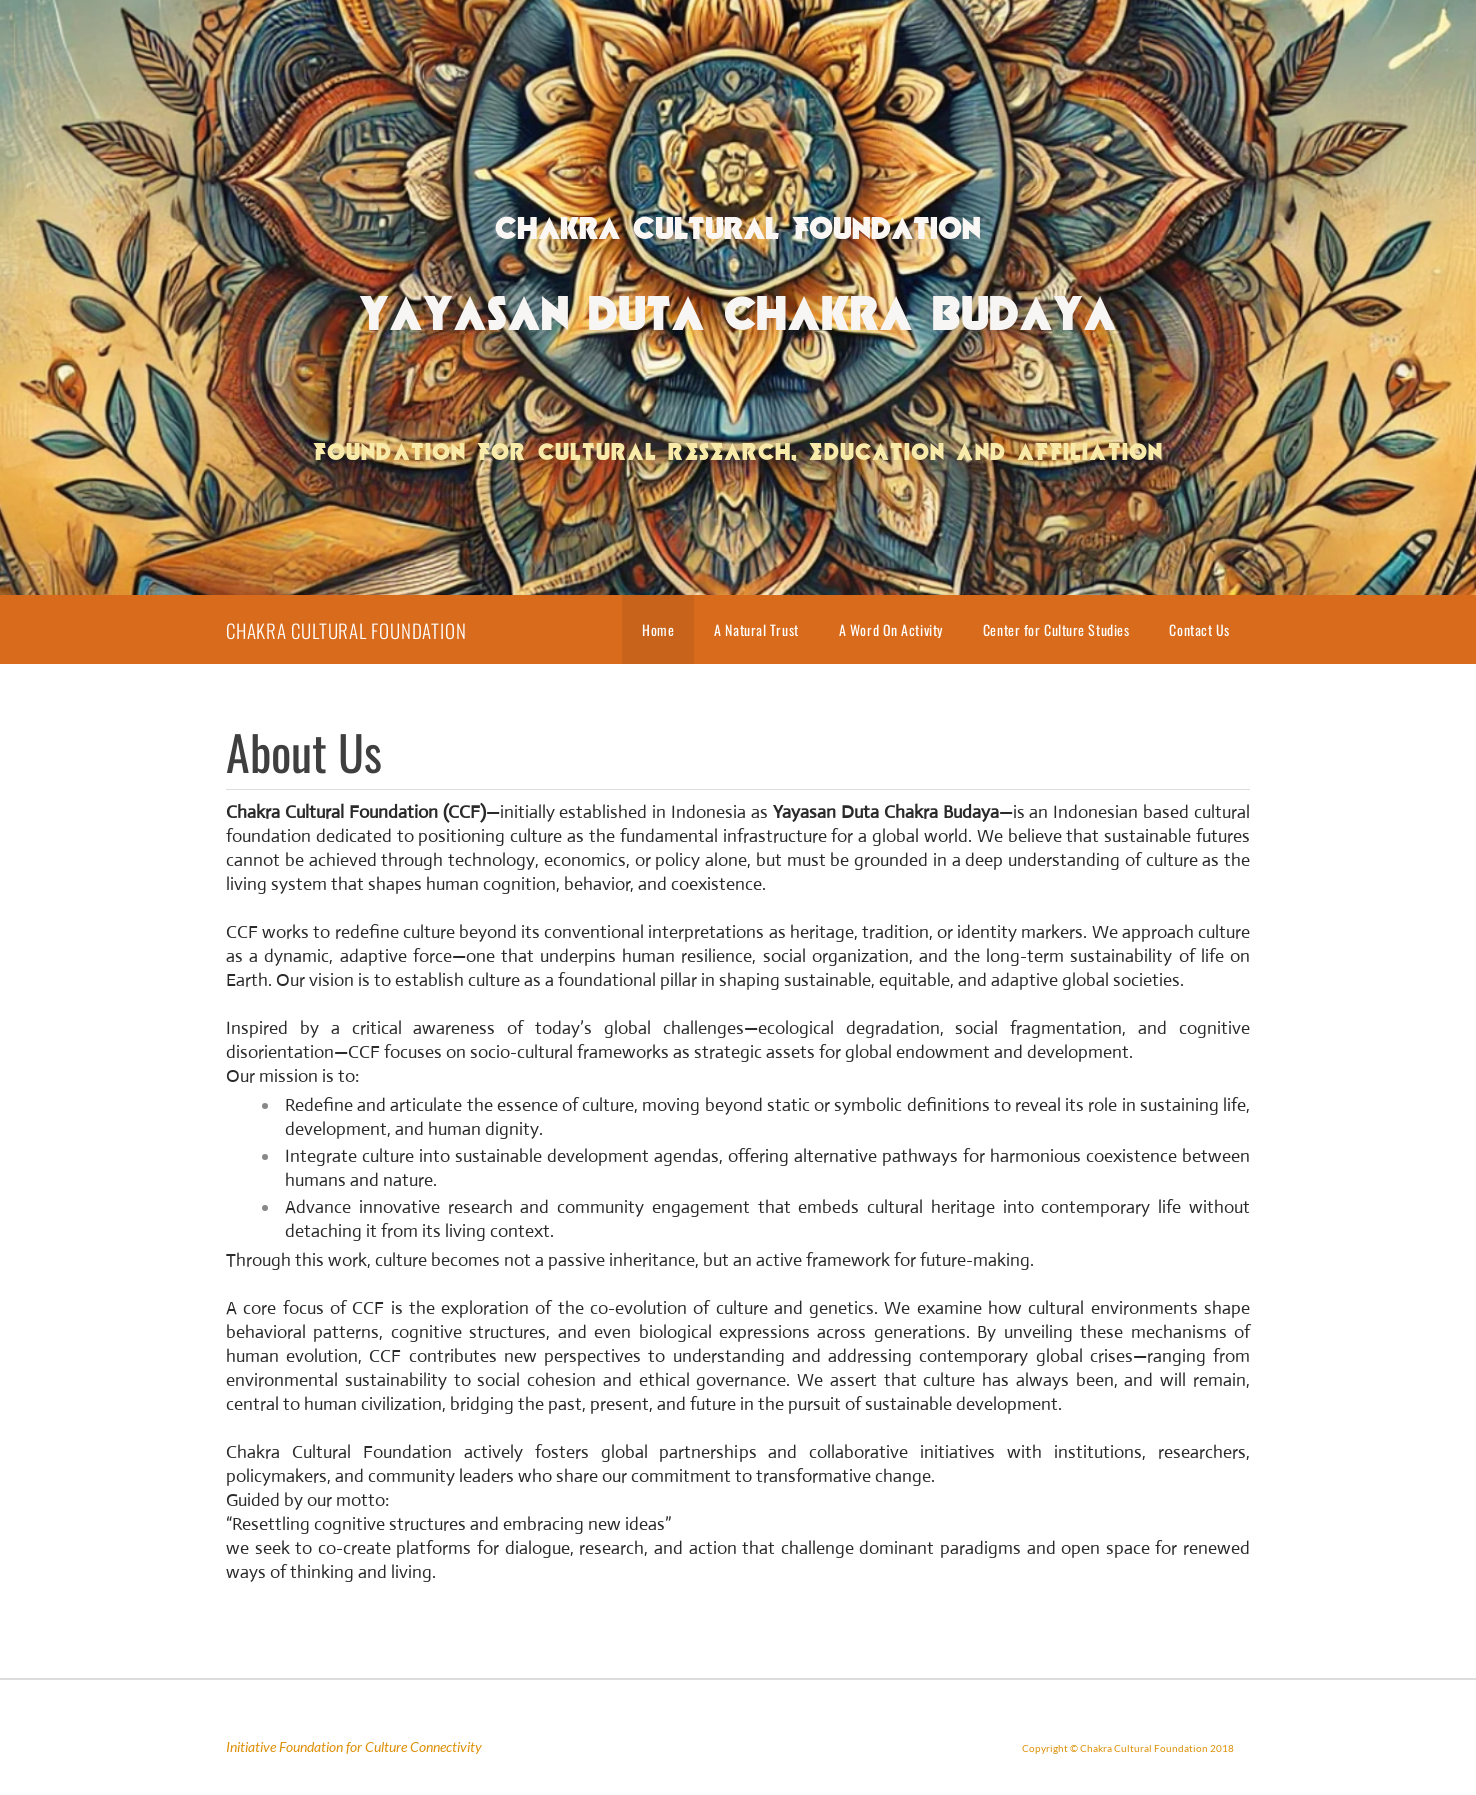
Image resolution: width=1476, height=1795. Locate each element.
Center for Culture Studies (1056, 629)
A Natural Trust (756, 629)
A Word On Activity (891, 629)
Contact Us (1199, 629)
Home (658, 629)
